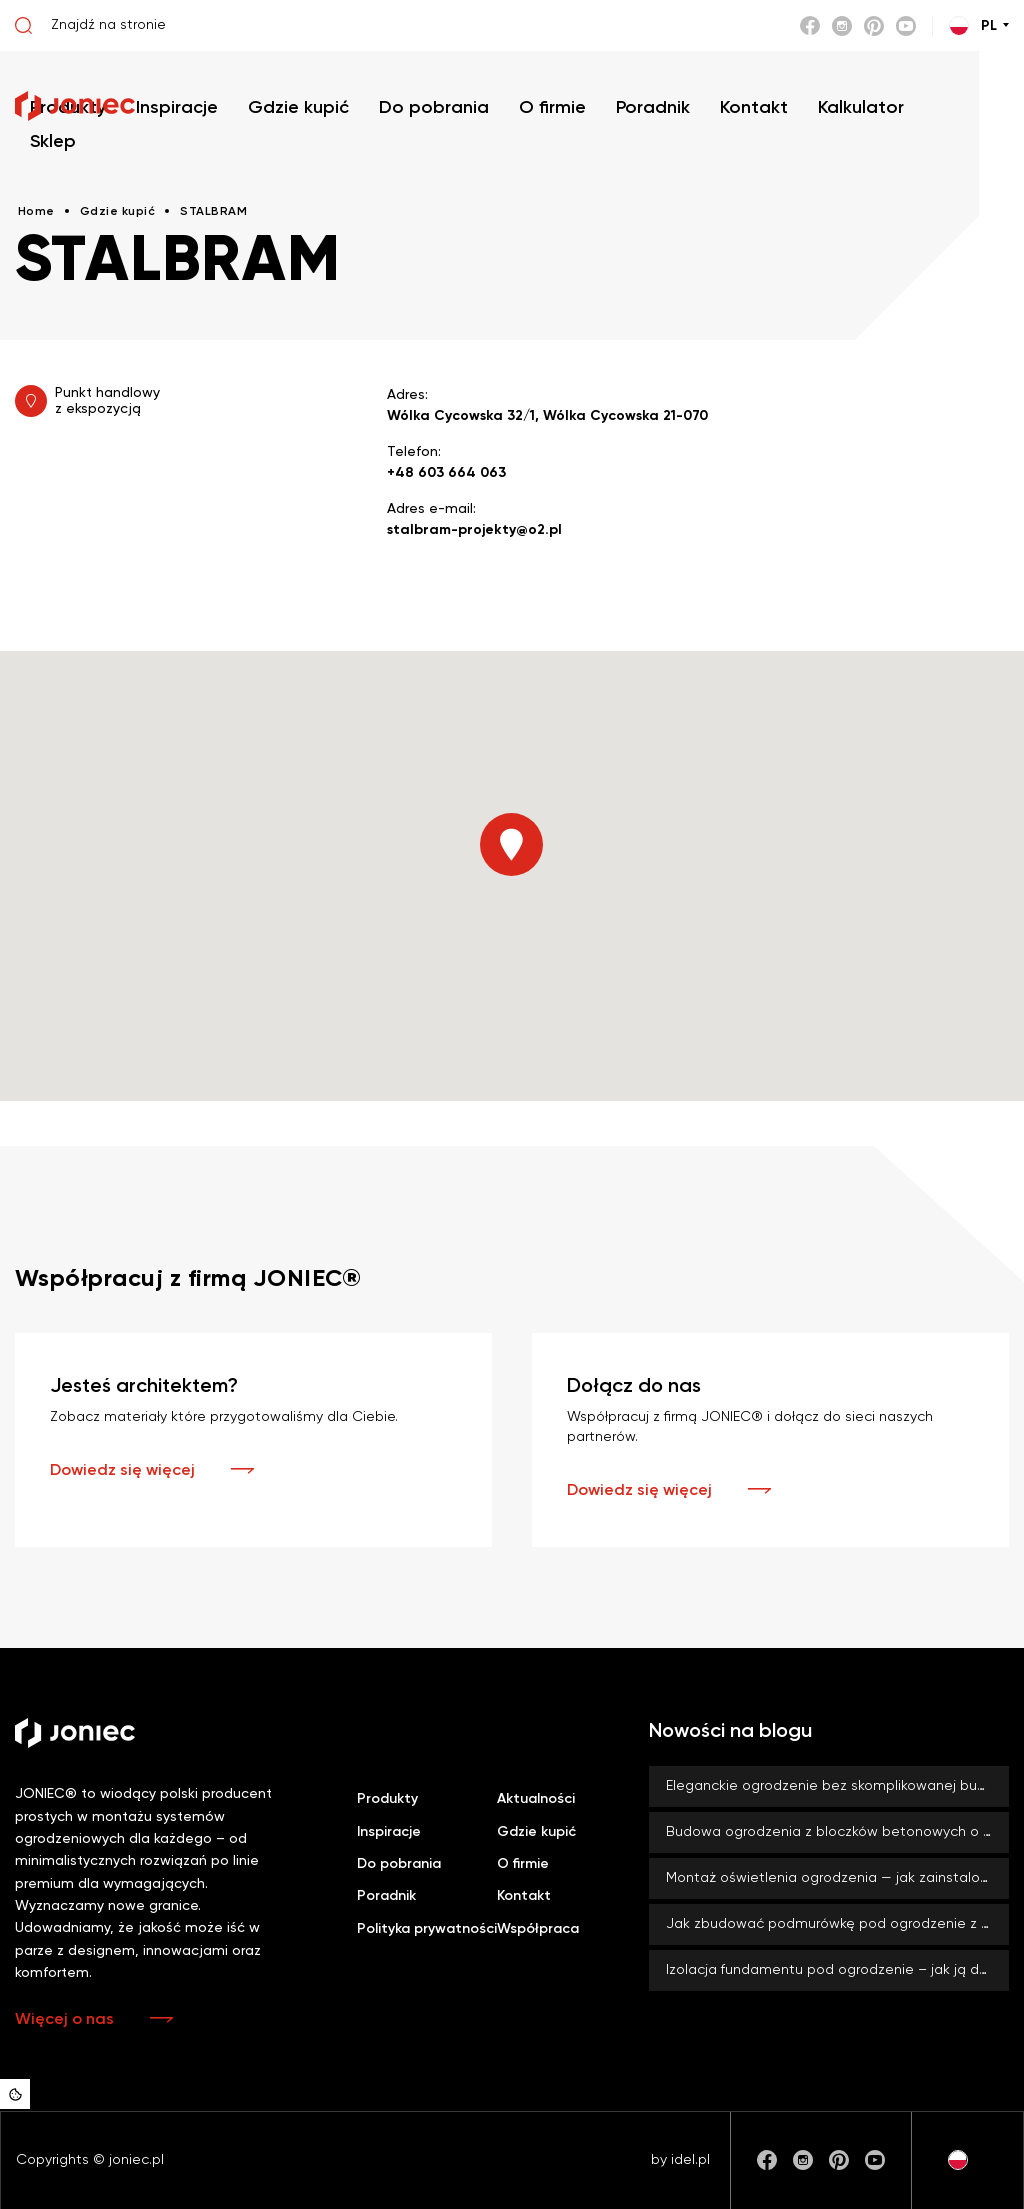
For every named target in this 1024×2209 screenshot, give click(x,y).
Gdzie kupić (536, 1832)
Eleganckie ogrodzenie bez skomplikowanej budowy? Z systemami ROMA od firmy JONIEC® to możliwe (837, 1786)
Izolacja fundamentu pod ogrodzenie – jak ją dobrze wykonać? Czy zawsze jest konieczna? (837, 1970)
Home (36, 212)
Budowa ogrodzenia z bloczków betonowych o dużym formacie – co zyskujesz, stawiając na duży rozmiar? (837, 1832)
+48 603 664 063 (446, 473)
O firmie (523, 1864)
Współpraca (538, 1929)
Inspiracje (389, 1832)
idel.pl (690, 2160)
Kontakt (524, 1896)
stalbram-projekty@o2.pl (474, 530)
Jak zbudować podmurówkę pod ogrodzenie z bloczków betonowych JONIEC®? (837, 1924)
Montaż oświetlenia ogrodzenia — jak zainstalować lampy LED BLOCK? (837, 1878)
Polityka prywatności (427, 1929)
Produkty (387, 1799)
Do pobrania (399, 1864)
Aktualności (536, 1799)
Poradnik (386, 1896)
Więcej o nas (64, 2020)
